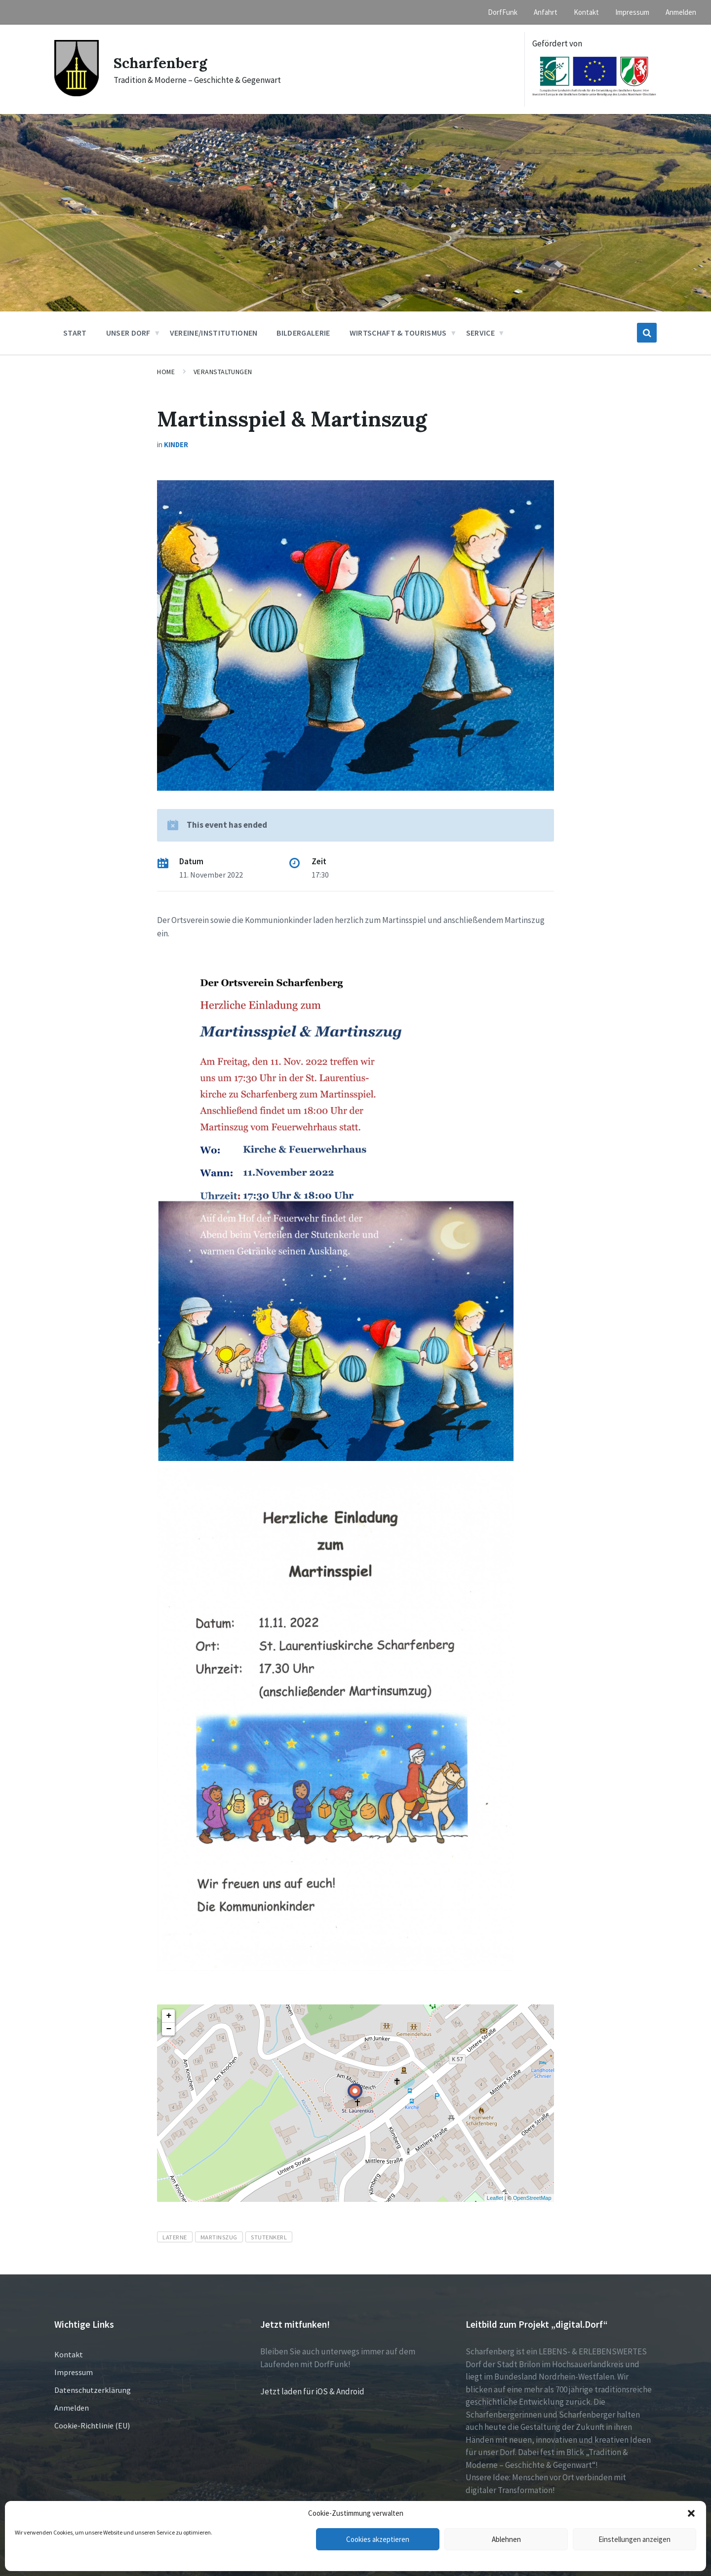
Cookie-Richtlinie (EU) (92, 2425)
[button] (691, 2513)
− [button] (168, 2029)
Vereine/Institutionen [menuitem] (214, 333)
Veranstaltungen (223, 371)
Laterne (174, 2237)
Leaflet (495, 2198)
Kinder (176, 444)
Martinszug (218, 2237)
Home (166, 371)
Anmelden (71, 2408)
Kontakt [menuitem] (586, 12)
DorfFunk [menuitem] (502, 12)
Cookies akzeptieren (377, 2539)
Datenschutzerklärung (92, 2390)
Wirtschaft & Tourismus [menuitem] (398, 333)
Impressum (73, 2372)
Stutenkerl (269, 2237)
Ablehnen (506, 2539)
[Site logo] (76, 93)
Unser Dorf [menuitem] (128, 333)
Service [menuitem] (480, 333)
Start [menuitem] (75, 333)
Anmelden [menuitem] (681, 12)
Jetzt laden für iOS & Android (312, 2391)
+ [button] (168, 2016)
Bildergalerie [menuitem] (303, 333)
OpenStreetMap (532, 2198)
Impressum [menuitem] (632, 12)
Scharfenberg (161, 62)
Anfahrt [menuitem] (545, 12)
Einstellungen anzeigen (634, 2539)
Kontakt (68, 2354)
